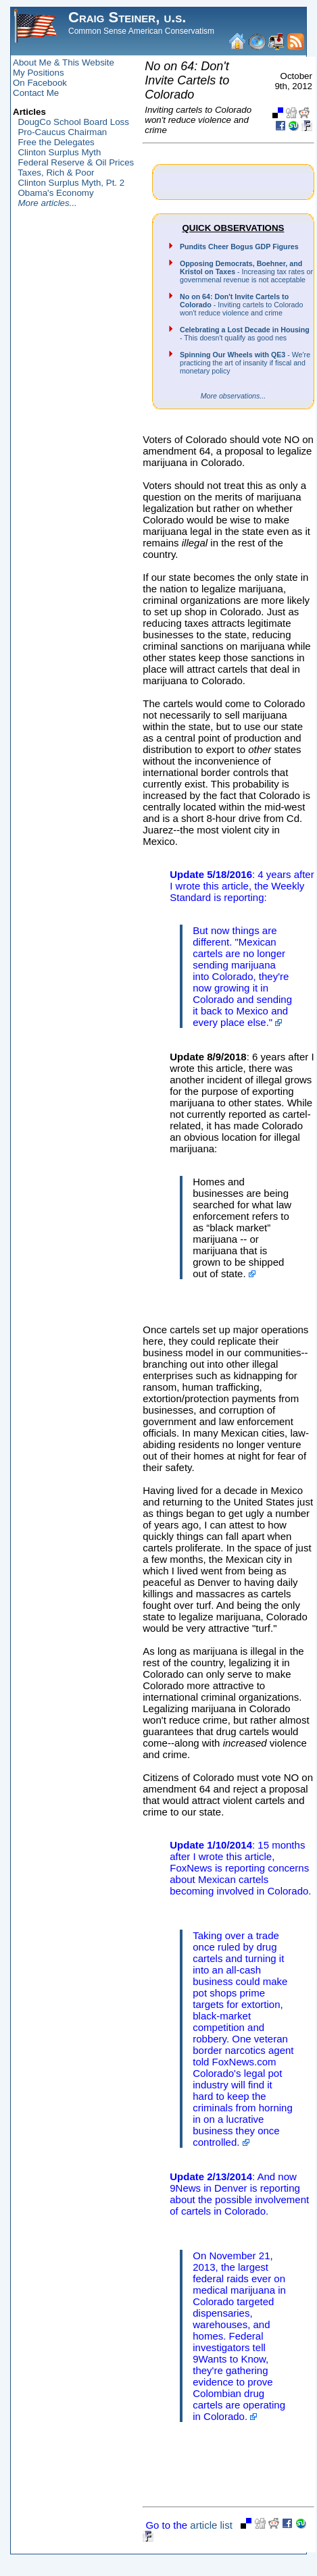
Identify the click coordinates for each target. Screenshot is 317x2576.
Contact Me (36, 93)
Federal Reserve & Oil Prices (76, 162)
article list (211, 2525)
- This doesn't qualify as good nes (245, 334)
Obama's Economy (55, 193)
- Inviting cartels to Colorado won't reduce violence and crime (241, 304)
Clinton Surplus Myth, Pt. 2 (71, 183)
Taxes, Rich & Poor (56, 173)
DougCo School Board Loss (73, 122)
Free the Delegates (56, 142)
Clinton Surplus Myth (59, 152)
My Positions (38, 73)
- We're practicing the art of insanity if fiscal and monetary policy (245, 363)
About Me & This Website (63, 62)
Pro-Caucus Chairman (62, 132)
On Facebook (40, 83)
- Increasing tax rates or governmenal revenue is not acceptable (246, 271)
